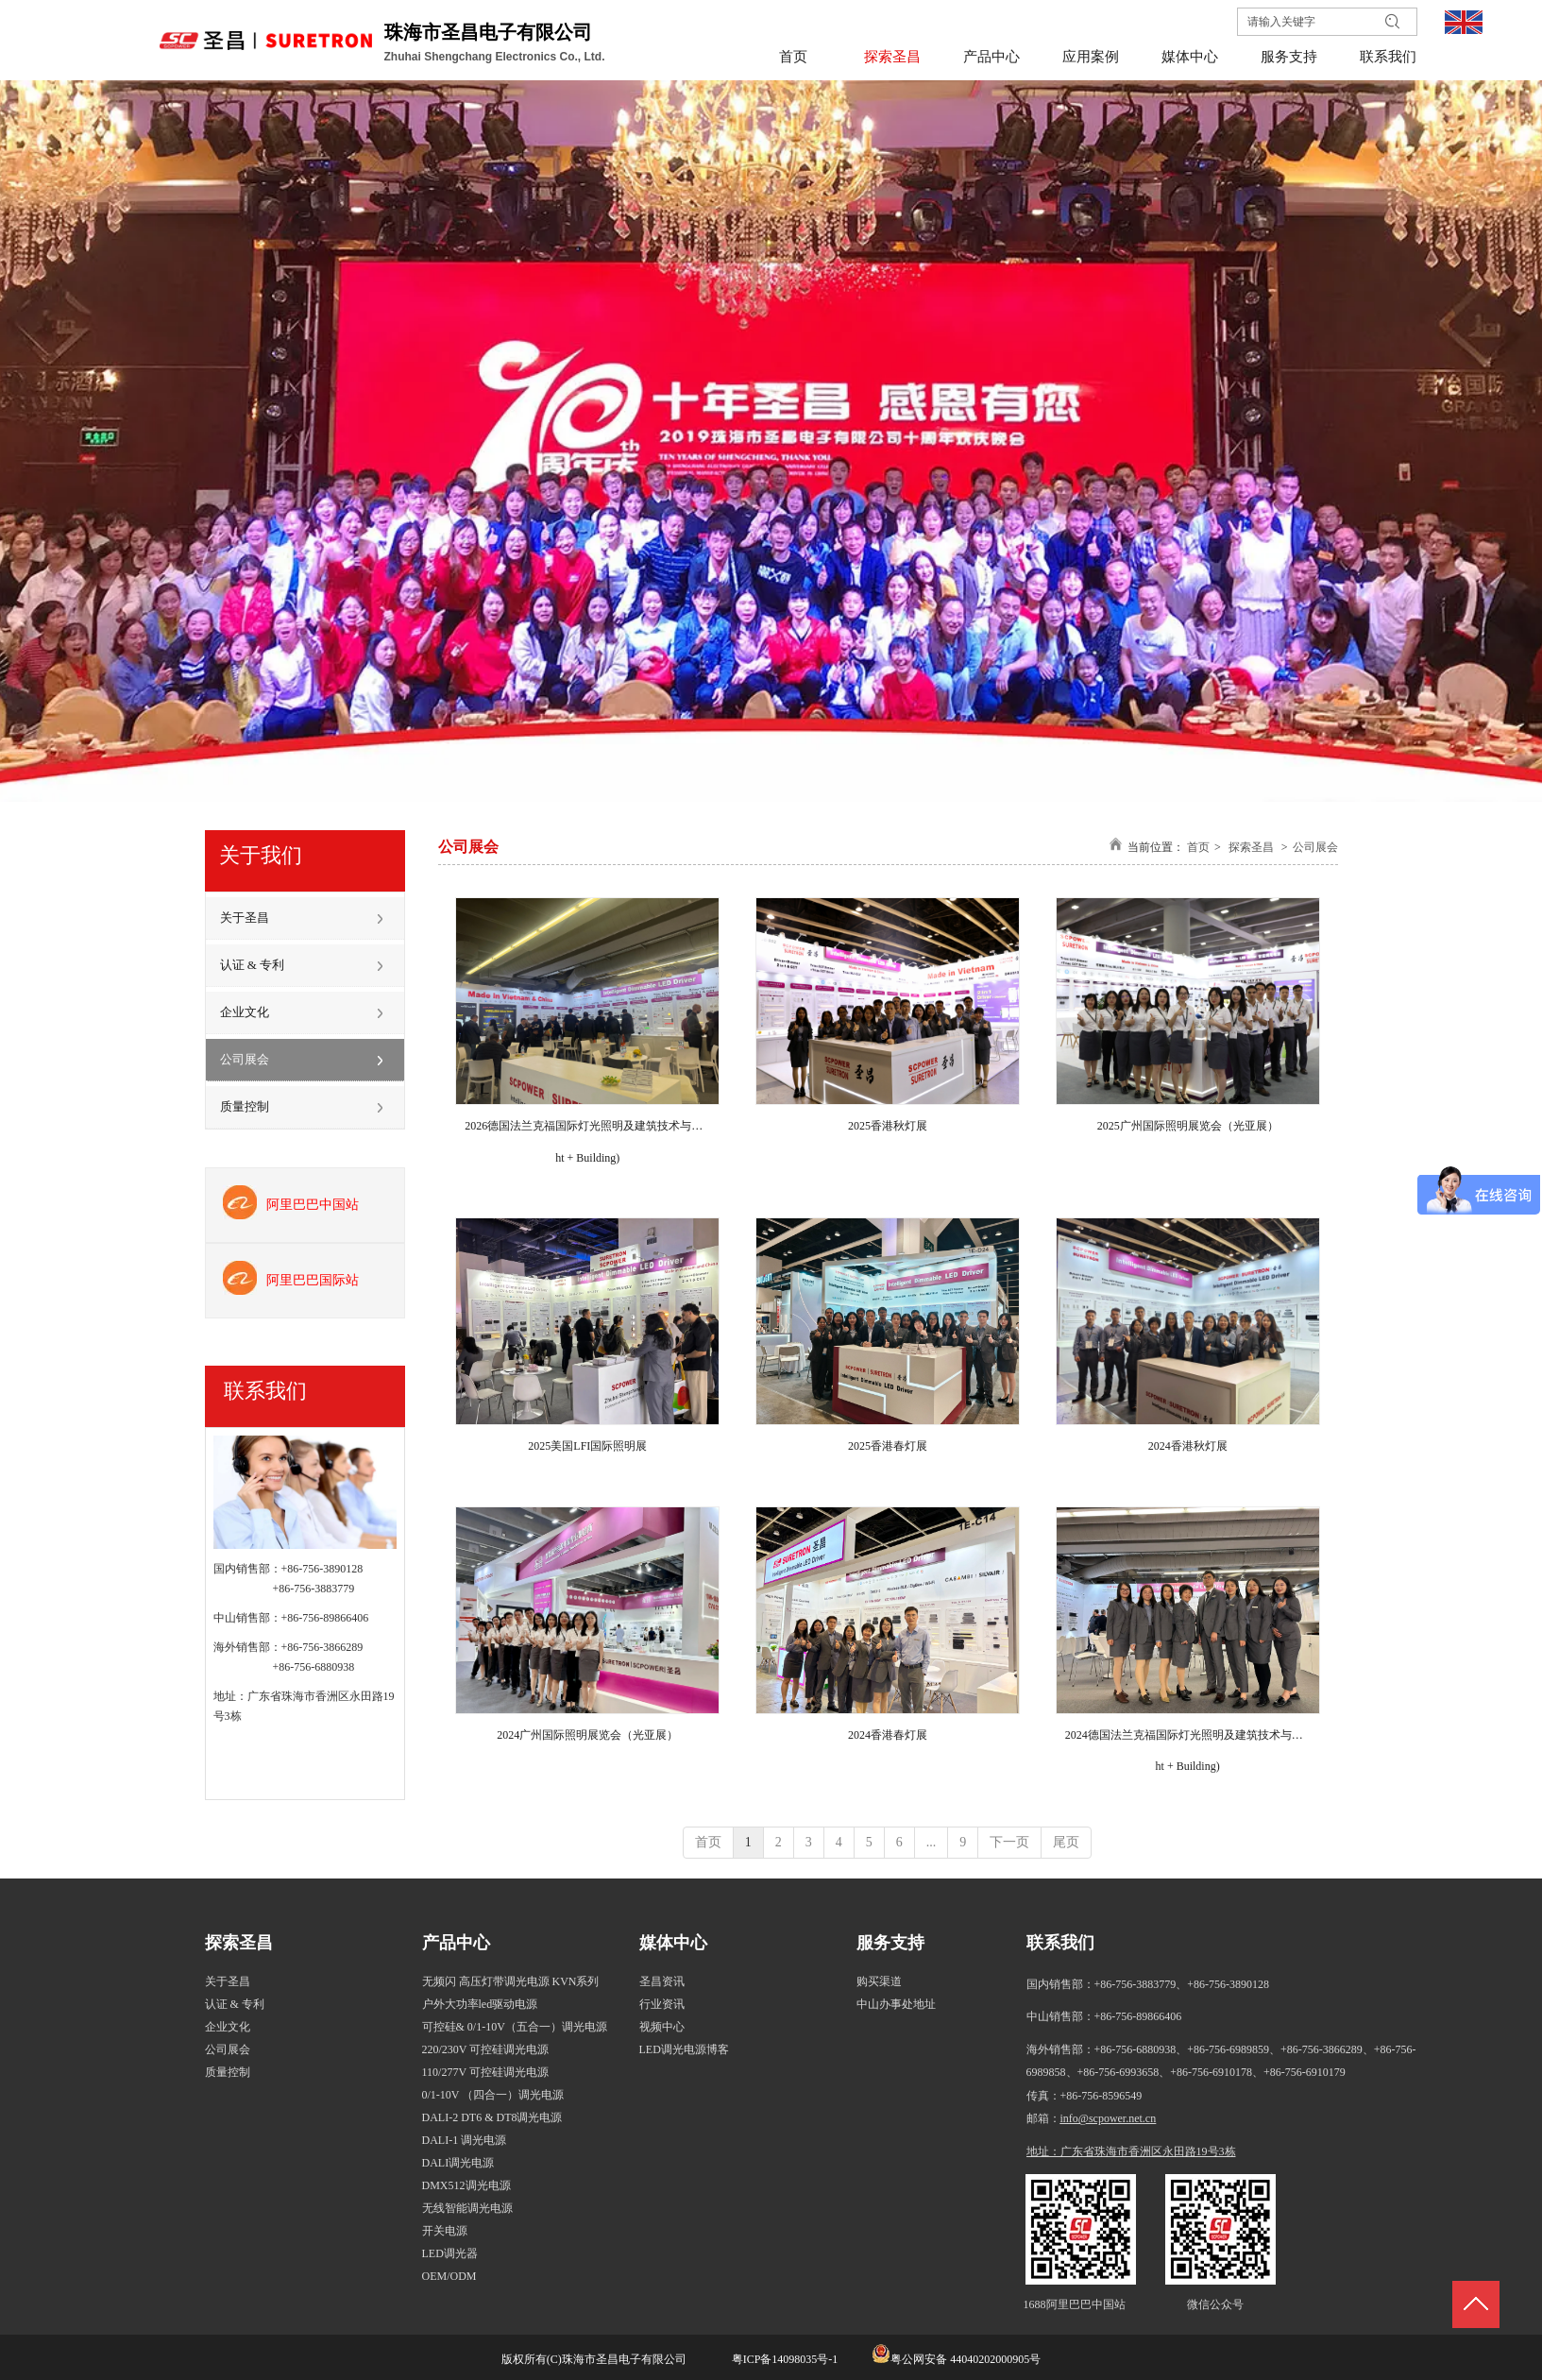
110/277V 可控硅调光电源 (485, 2072)
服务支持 (890, 1942)
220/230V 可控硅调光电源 (486, 2049)
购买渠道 (879, 1981)
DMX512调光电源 (466, 2185)
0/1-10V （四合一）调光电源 (493, 2094)
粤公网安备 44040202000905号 (965, 2359)
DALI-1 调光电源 (464, 2140)
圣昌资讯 (662, 1981)
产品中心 (456, 1942)
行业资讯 (662, 2004)
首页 (1198, 847)
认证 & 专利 (234, 2004)
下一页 (1009, 1842)
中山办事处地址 (896, 2004)
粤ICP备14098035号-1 (784, 2359)
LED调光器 (450, 2253)
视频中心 (662, 2026)
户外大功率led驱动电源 (480, 2004)
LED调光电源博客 (684, 2049)
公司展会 (1315, 847)
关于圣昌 (227, 1981)
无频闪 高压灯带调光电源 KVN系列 (511, 1981)
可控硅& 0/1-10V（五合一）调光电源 (514, 2026)
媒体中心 (673, 1942)
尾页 (1066, 1842)
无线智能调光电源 (467, 2208)
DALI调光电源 (458, 2162)
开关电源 (444, 2230)
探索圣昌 (1251, 847)
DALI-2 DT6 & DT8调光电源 (492, 2117)
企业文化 (227, 2026)
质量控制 (227, 2072)
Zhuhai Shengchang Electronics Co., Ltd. (496, 56)
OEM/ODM (449, 2276)
